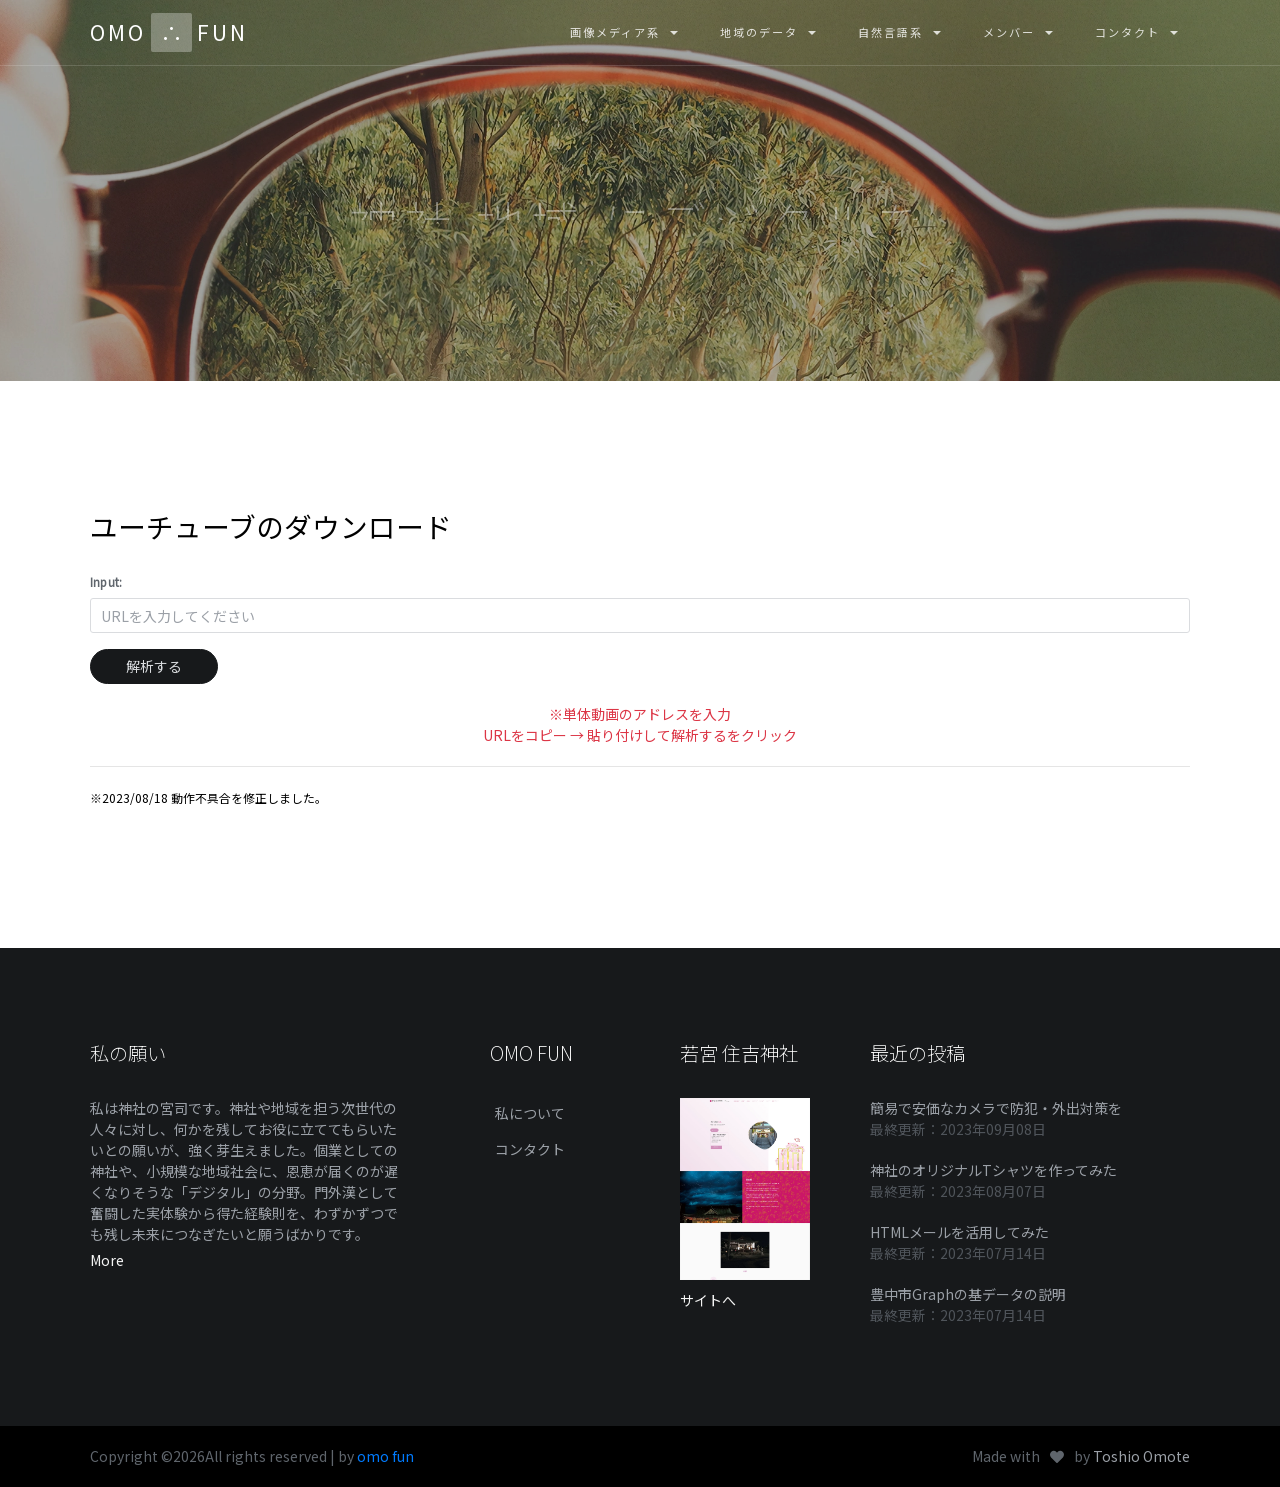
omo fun (385, 1456)
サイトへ (708, 1300)
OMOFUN (169, 32)
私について (530, 1113)
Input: (106, 581)
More (107, 1260)
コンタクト (530, 1149)
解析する (154, 666)
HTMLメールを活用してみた (959, 1232)
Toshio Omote (1141, 1456)
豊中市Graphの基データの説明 (968, 1294)
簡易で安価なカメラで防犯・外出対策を (996, 1108)
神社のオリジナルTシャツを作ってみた (993, 1170)
